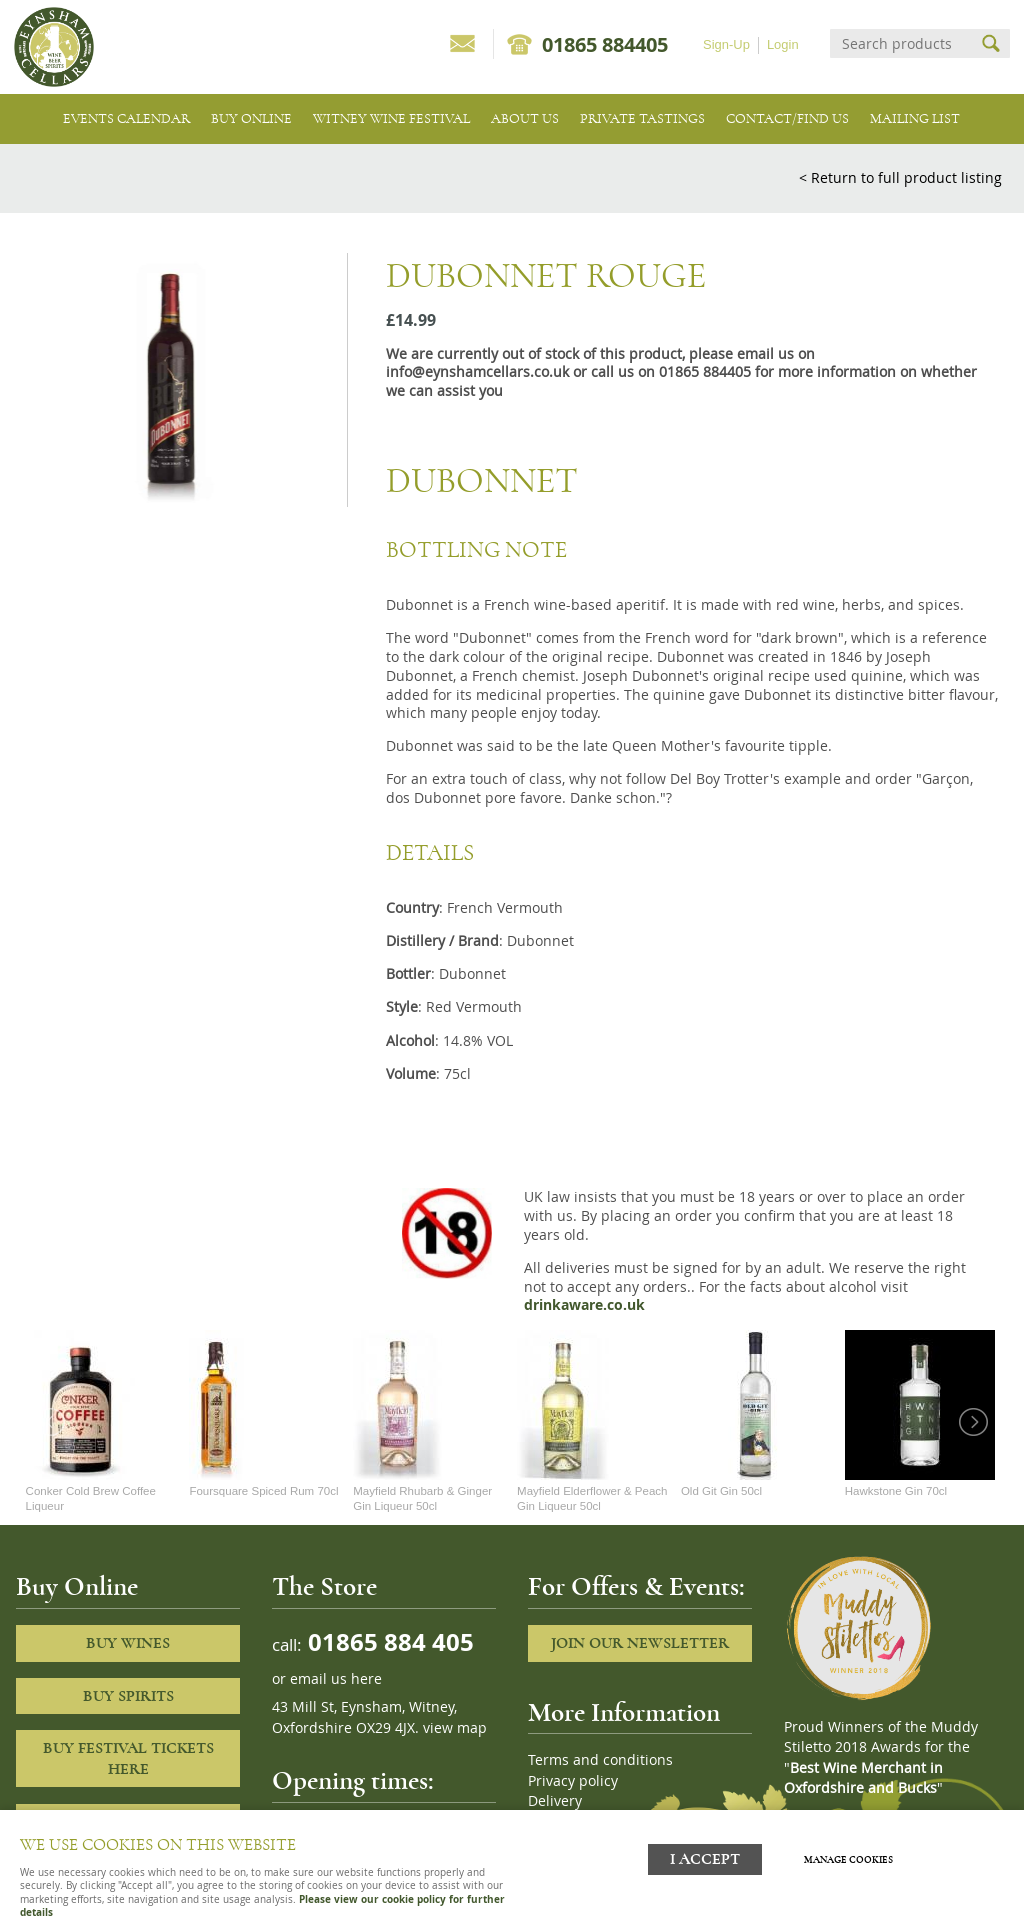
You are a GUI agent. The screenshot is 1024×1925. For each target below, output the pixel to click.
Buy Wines (128, 1643)
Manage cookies (851, 1858)
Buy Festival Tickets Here (128, 1758)
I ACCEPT (705, 1857)
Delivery (555, 1801)
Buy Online (251, 118)
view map (455, 1728)
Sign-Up (726, 44)
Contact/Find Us (787, 118)
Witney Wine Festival (391, 118)
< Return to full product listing (900, 177)
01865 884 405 (388, 1641)
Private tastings (642, 118)
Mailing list (915, 118)
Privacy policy (573, 1781)
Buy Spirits (128, 1696)
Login (783, 44)
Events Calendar (126, 118)
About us (525, 118)
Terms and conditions (600, 1760)
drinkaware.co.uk (584, 1305)
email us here (336, 1679)
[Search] (902, 43)
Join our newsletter (640, 1643)
